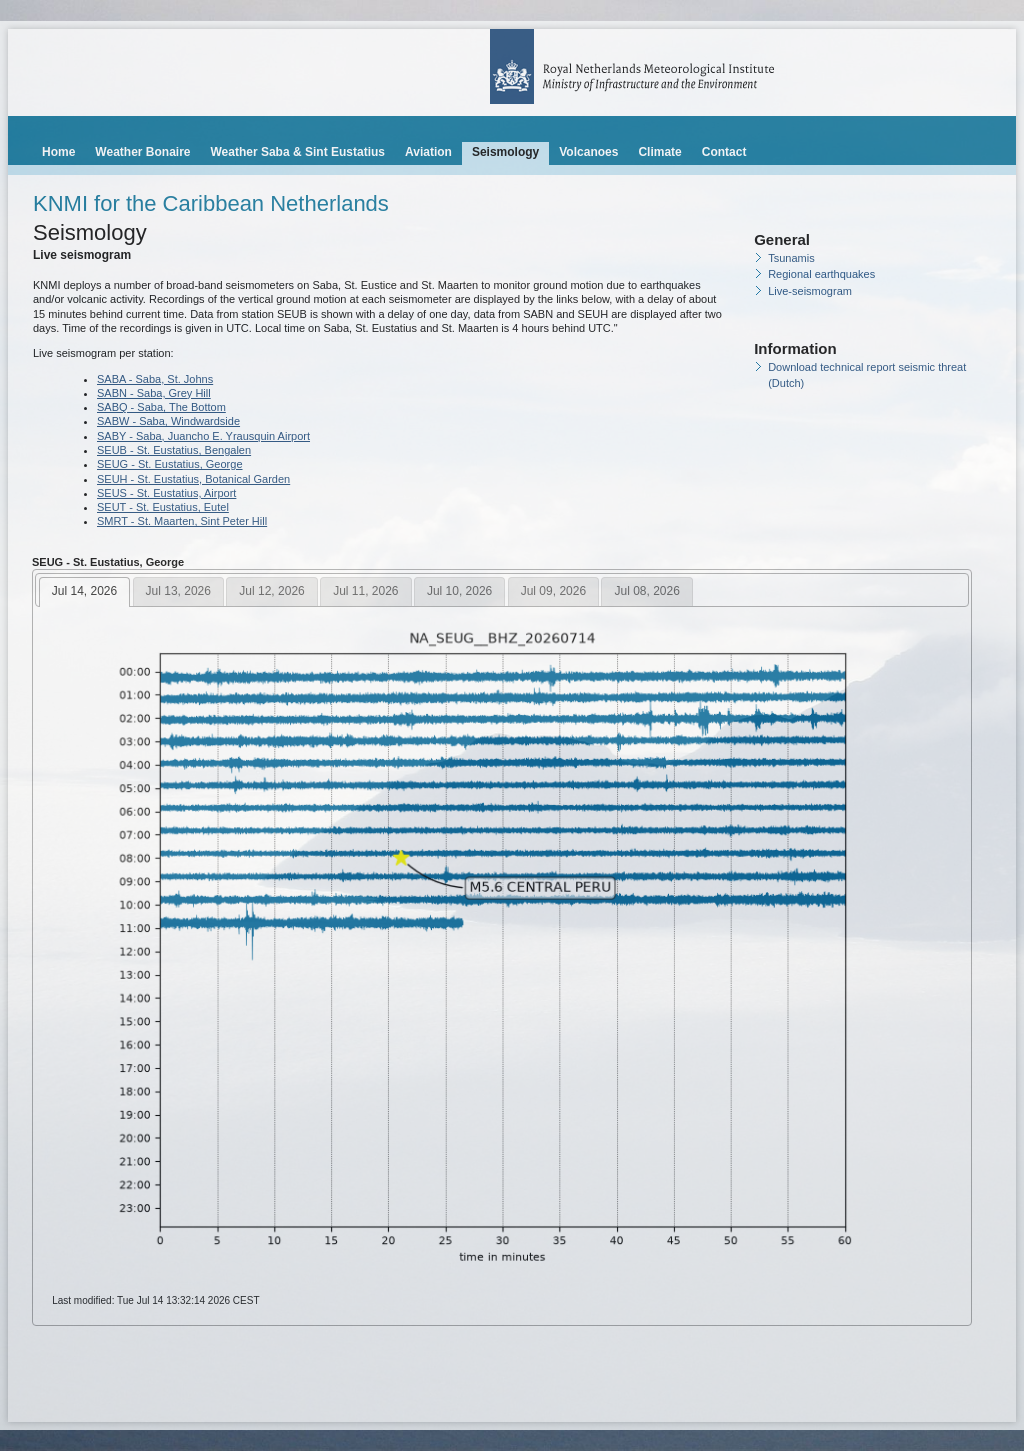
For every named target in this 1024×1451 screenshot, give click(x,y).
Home (58, 152)
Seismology (505, 152)
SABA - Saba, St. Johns (155, 379)
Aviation (428, 152)
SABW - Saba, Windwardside (168, 421)
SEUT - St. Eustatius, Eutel (163, 507)
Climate (659, 152)
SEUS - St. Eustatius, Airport (166, 493)
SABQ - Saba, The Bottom (161, 407)
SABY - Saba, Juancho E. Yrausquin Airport (203, 436)
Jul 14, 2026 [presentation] (84, 591)
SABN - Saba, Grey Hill (154, 393)
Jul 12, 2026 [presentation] (271, 591)
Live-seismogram (810, 291)
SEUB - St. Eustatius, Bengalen (174, 450)
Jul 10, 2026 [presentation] (459, 591)
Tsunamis (791, 258)
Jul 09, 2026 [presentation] (553, 591)
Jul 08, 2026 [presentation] (646, 591)
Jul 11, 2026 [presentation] (365, 591)
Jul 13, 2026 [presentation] (178, 591)
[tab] (84, 592)
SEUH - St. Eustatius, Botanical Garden (193, 479)
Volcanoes (588, 152)
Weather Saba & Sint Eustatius (297, 152)
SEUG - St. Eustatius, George (170, 464)
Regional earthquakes (821, 274)
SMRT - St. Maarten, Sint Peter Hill (182, 521)
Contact (724, 152)
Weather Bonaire (142, 152)
